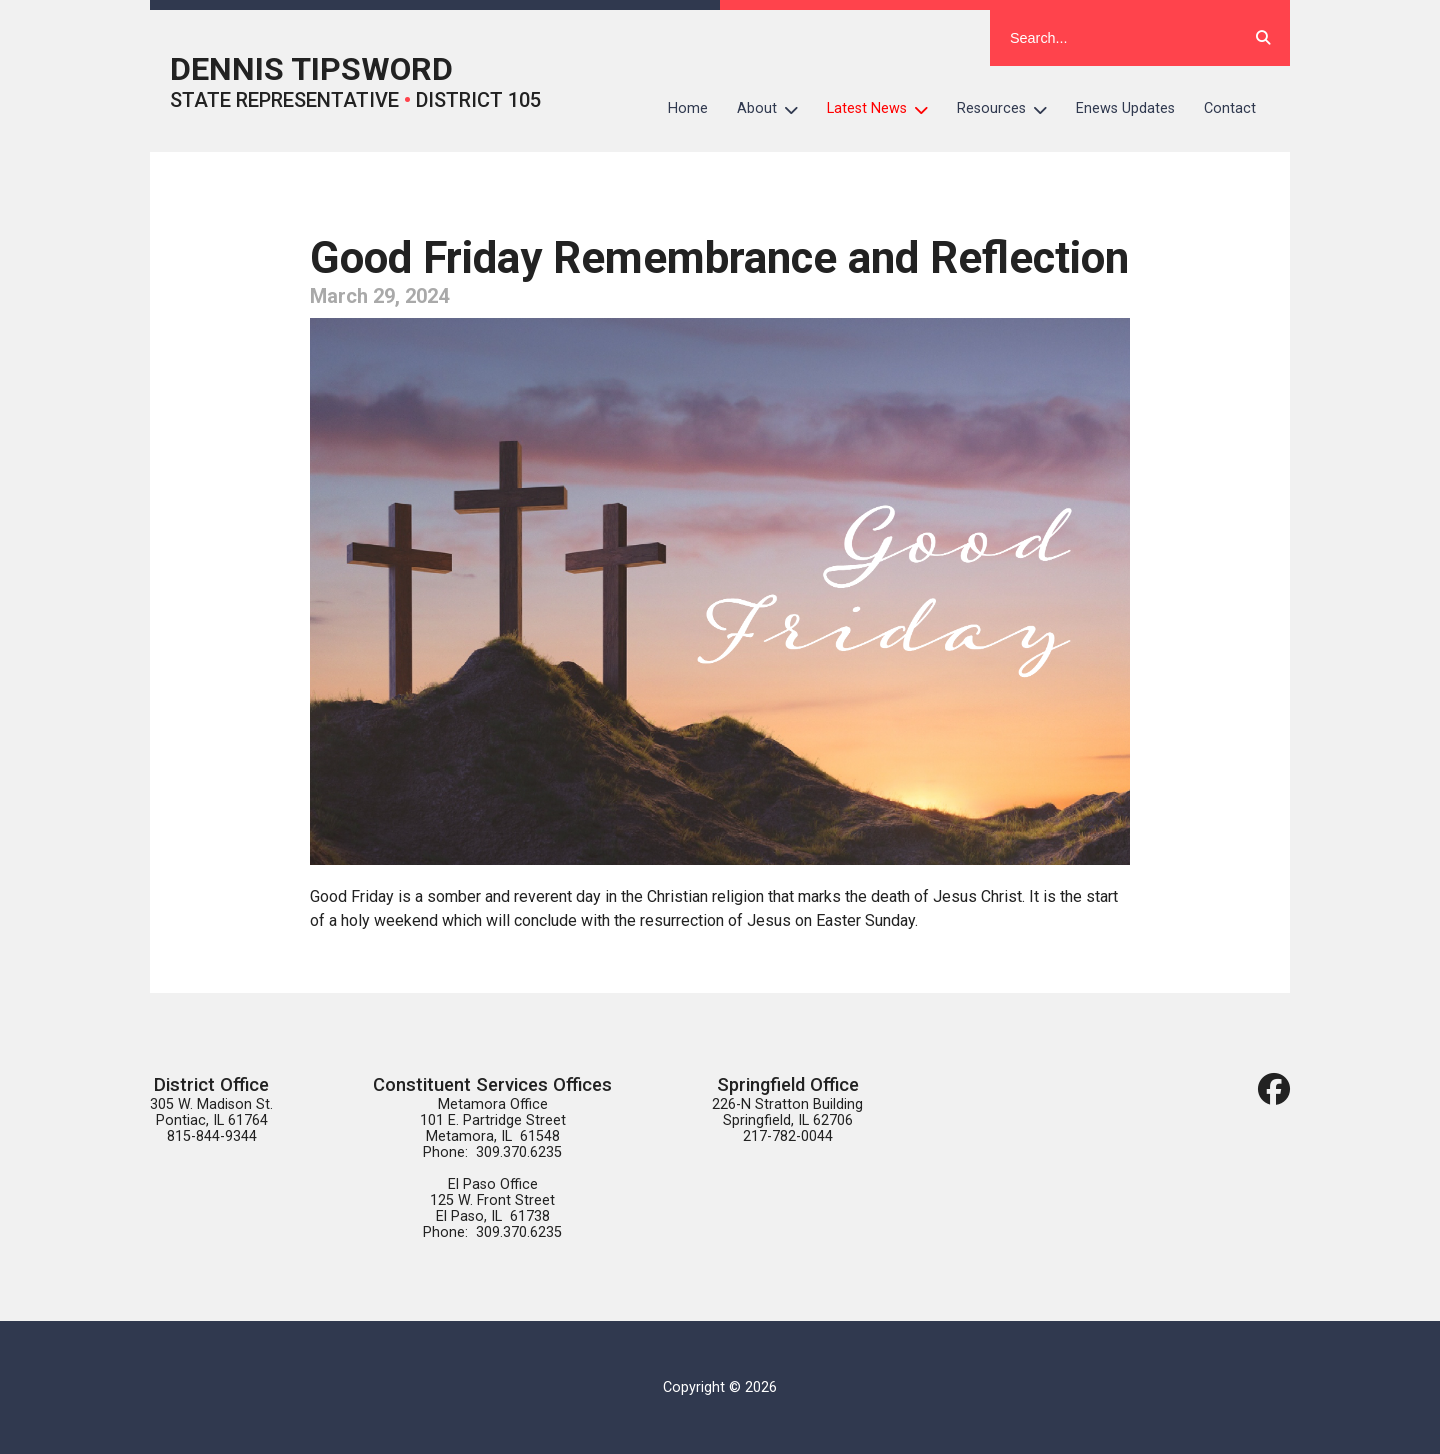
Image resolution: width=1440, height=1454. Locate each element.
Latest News (885, 109)
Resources (1009, 109)
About (775, 109)
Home (688, 108)
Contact (1230, 108)
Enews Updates (1125, 108)
